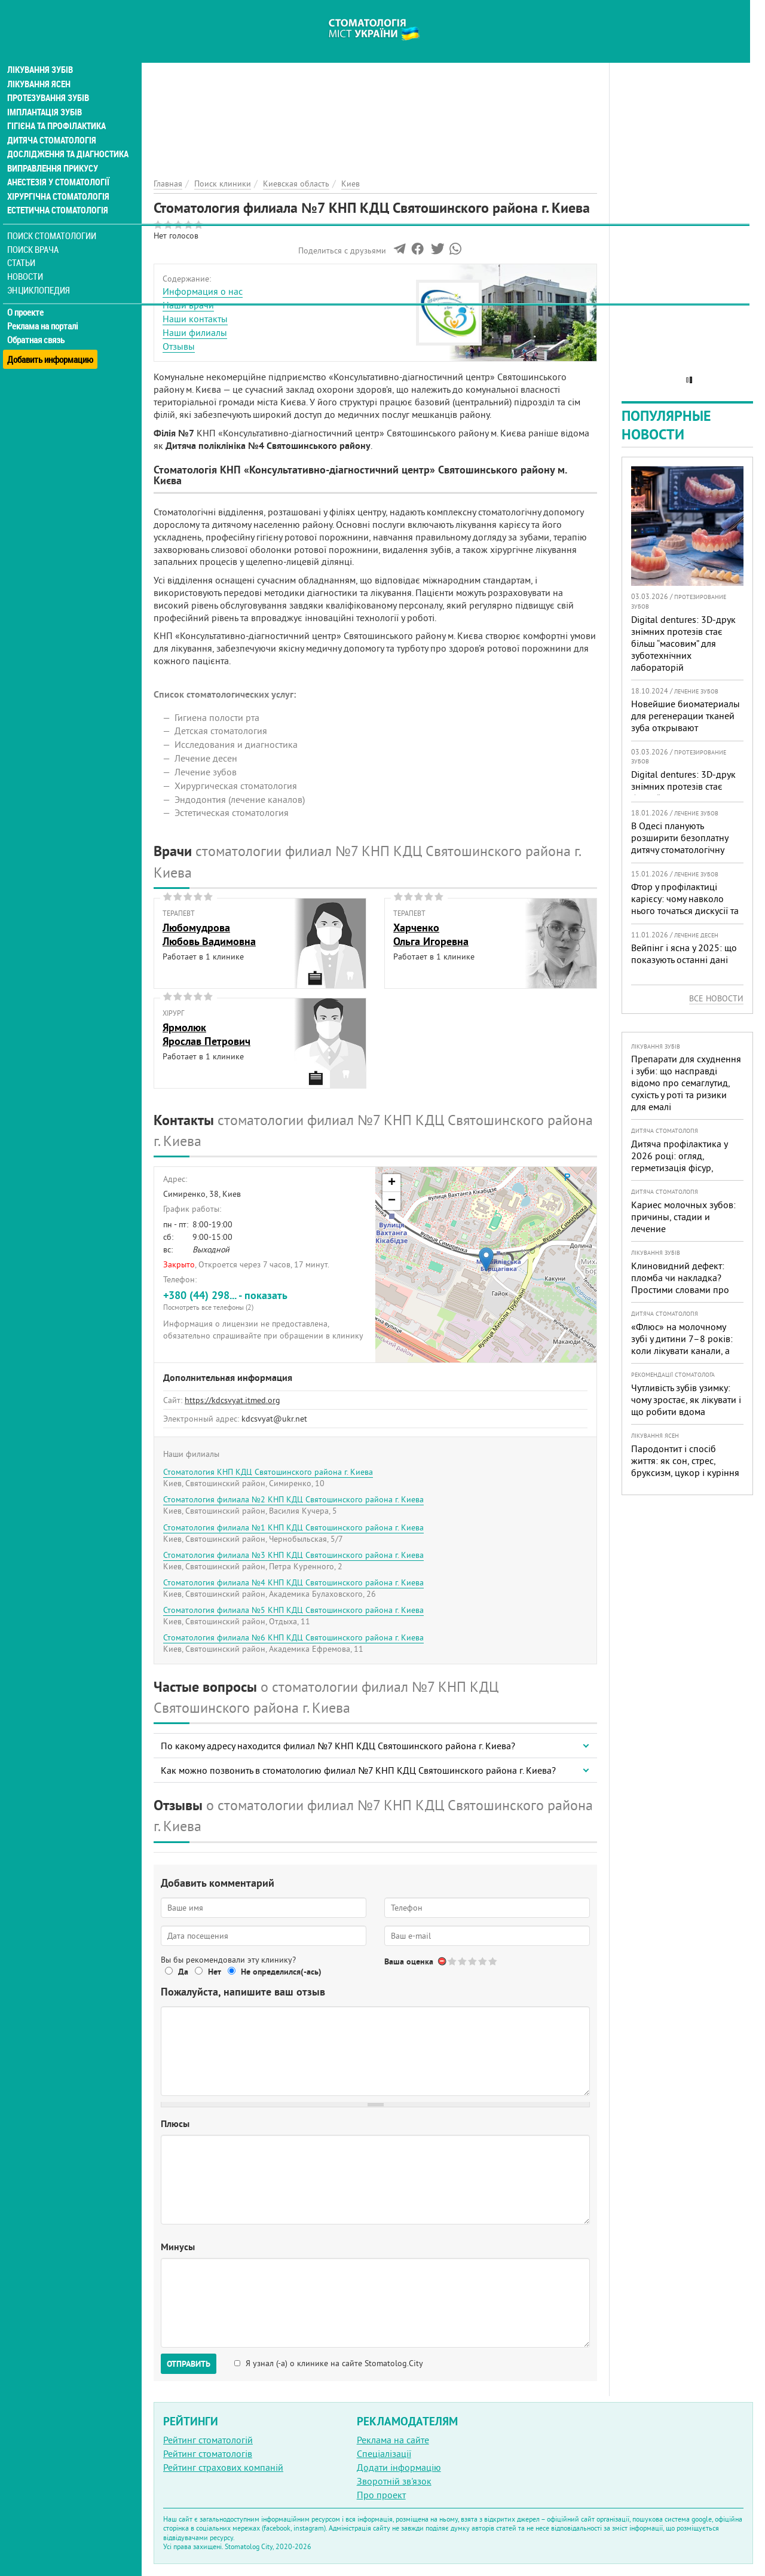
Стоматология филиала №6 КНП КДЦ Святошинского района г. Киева (293, 1637)
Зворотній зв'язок (394, 2481)
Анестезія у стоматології (58, 165)
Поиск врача (36, 233)
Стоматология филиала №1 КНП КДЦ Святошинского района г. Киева (293, 1527)
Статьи (24, 246)
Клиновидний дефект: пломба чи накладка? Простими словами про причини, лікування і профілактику (680, 1289)
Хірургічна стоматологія (58, 179)
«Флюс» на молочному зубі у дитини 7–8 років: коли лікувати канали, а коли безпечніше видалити (682, 1350)
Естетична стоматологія (57, 193)
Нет (214, 1971)
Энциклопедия (41, 273)
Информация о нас (203, 291)
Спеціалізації (384, 2453)
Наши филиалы (195, 332)
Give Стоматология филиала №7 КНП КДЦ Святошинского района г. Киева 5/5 (493, 1961)
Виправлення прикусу (53, 150)
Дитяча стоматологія (51, 122)
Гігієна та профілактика (57, 107)
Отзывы (179, 346)
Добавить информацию (52, 337)
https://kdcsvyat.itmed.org (232, 1400)
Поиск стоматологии (53, 219)
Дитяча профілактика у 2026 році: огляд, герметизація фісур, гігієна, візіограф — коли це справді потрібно (682, 1167)
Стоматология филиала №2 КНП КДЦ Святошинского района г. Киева (293, 1499)
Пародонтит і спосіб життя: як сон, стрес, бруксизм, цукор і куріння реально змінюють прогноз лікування (685, 1472)
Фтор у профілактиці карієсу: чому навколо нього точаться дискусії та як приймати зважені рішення (685, 910)
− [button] (392, 1201)
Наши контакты (195, 319)
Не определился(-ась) (281, 1971)
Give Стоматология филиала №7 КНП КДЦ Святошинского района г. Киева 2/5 (463, 1961)
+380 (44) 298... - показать (264, 1300)
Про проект (381, 2495)
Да (183, 1971)
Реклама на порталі (45, 309)
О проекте (28, 296)
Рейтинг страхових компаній (223, 2467)
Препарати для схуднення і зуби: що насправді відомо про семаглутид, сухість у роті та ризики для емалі (686, 1083)
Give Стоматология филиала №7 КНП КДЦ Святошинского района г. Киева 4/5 (483, 1961)
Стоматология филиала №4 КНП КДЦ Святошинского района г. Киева (293, 1582)
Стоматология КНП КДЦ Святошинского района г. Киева (268, 1471)
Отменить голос (442, 1961)
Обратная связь (38, 323)
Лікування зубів (41, 50)
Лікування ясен (39, 64)
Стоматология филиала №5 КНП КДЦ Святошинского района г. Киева (293, 1610)
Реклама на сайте (393, 2440)
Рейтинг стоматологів (207, 2453)
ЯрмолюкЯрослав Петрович (206, 1034)
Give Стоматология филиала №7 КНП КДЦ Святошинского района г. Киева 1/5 (453, 1961)
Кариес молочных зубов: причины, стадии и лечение (683, 1216)
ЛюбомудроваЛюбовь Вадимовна (209, 934)
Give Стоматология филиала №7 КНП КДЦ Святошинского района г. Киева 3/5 (473, 1961)
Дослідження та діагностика (66, 136)
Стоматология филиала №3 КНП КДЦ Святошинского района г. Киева (293, 1555)
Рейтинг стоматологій (208, 2440)
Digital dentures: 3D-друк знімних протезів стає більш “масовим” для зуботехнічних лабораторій (683, 643)
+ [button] (392, 1183)
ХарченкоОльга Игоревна (431, 934)
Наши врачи (188, 305)
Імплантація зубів (45, 93)
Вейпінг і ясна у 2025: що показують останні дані (684, 953)
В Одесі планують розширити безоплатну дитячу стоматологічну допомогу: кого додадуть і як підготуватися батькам (685, 849)
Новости (28, 260)
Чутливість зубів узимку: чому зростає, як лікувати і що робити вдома (686, 1399)
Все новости (716, 998)
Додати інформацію (399, 2467)
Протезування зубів (49, 79)
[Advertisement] (375, 83)
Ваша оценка (408, 1961)
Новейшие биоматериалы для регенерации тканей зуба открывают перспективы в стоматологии (685, 727)
